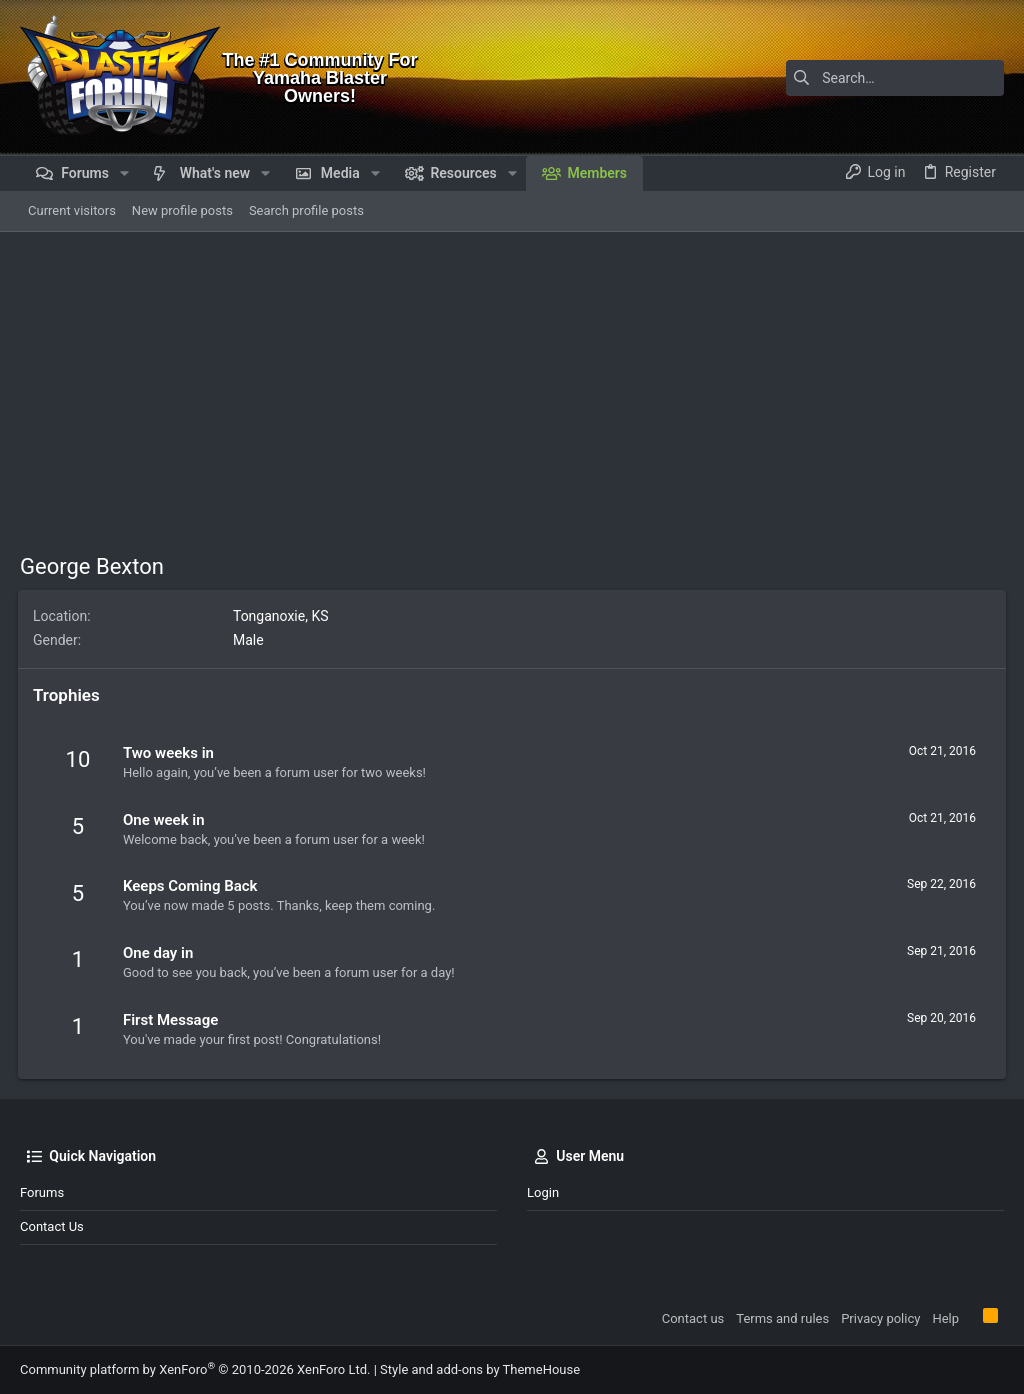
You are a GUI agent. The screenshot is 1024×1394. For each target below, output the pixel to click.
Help (945, 1318)
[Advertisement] (512, 382)
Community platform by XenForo (195, 1369)
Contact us (52, 1226)
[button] (124, 173)
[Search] (879, 78)
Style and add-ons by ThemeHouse (480, 1369)
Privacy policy (880, 1318)
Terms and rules (782, 1318)
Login (543, 1192)
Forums (42, 1192)
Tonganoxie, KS (283, 616)
